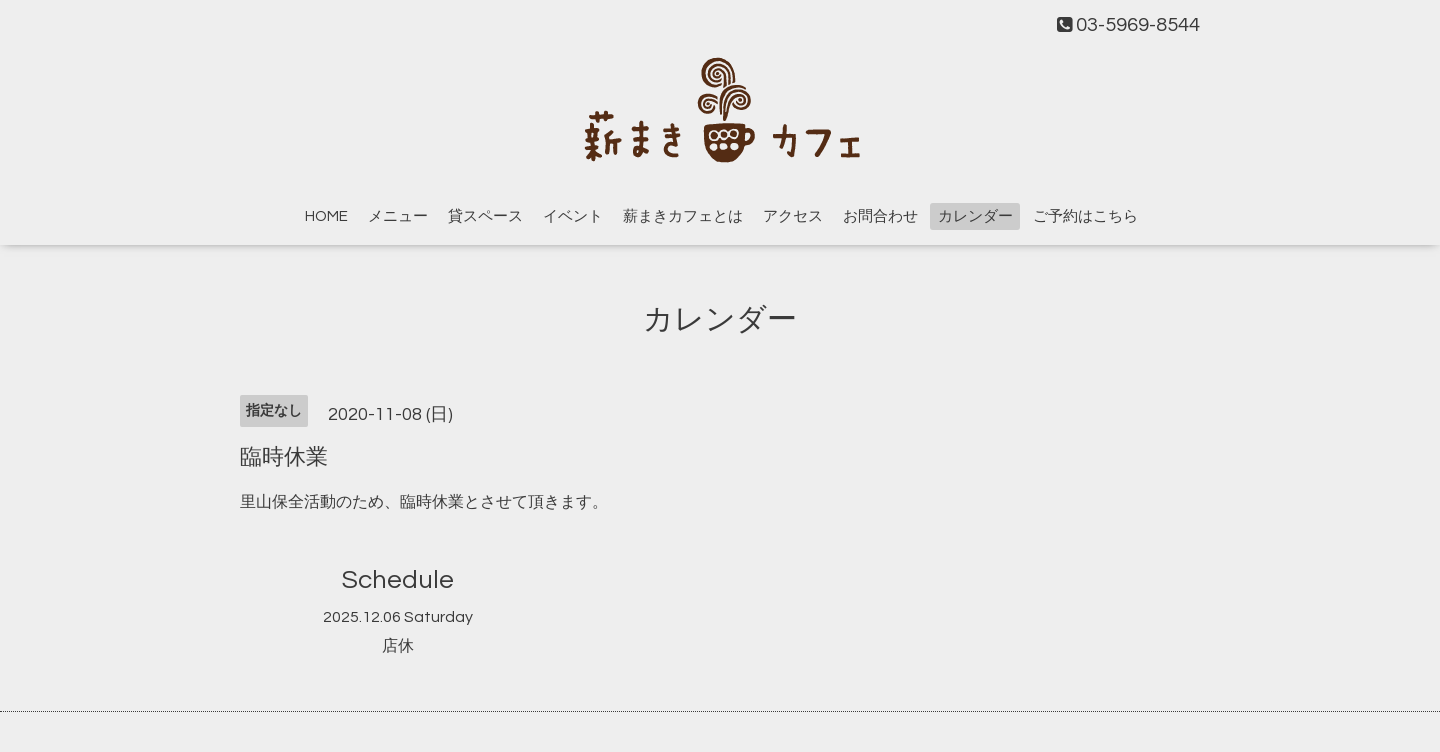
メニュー (398, 216)
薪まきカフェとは (683, 216)
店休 (398, 646)
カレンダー (975, 216)
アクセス (793, 216)
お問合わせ (880, 216)
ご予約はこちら (1085, 216)
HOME (326, 216)
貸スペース (485, 216)
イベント (573, 216)
